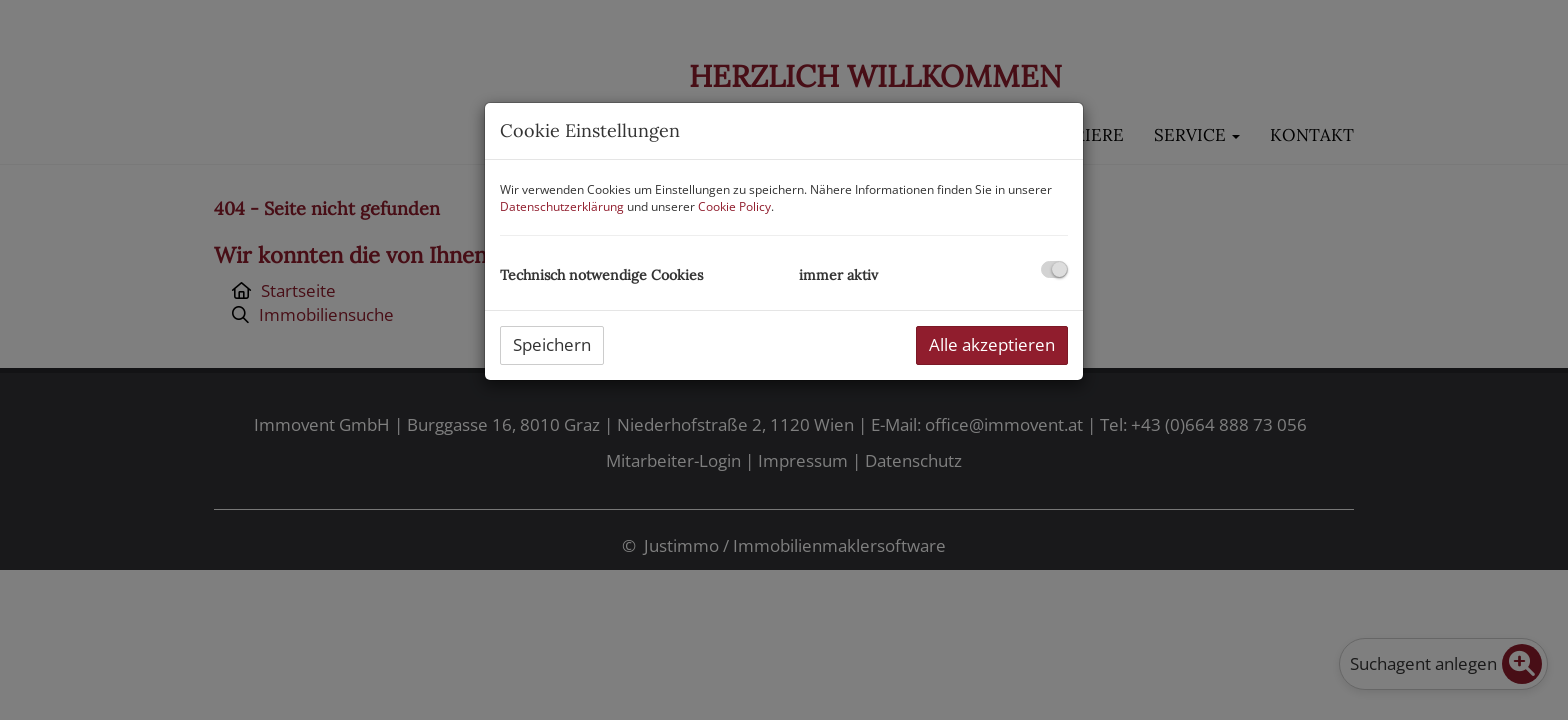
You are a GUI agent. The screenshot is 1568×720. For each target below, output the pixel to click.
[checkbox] (1054, 269)
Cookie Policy (734, 206)
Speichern (552, 344)
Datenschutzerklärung (562, 206)
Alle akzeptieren (992, 344)
